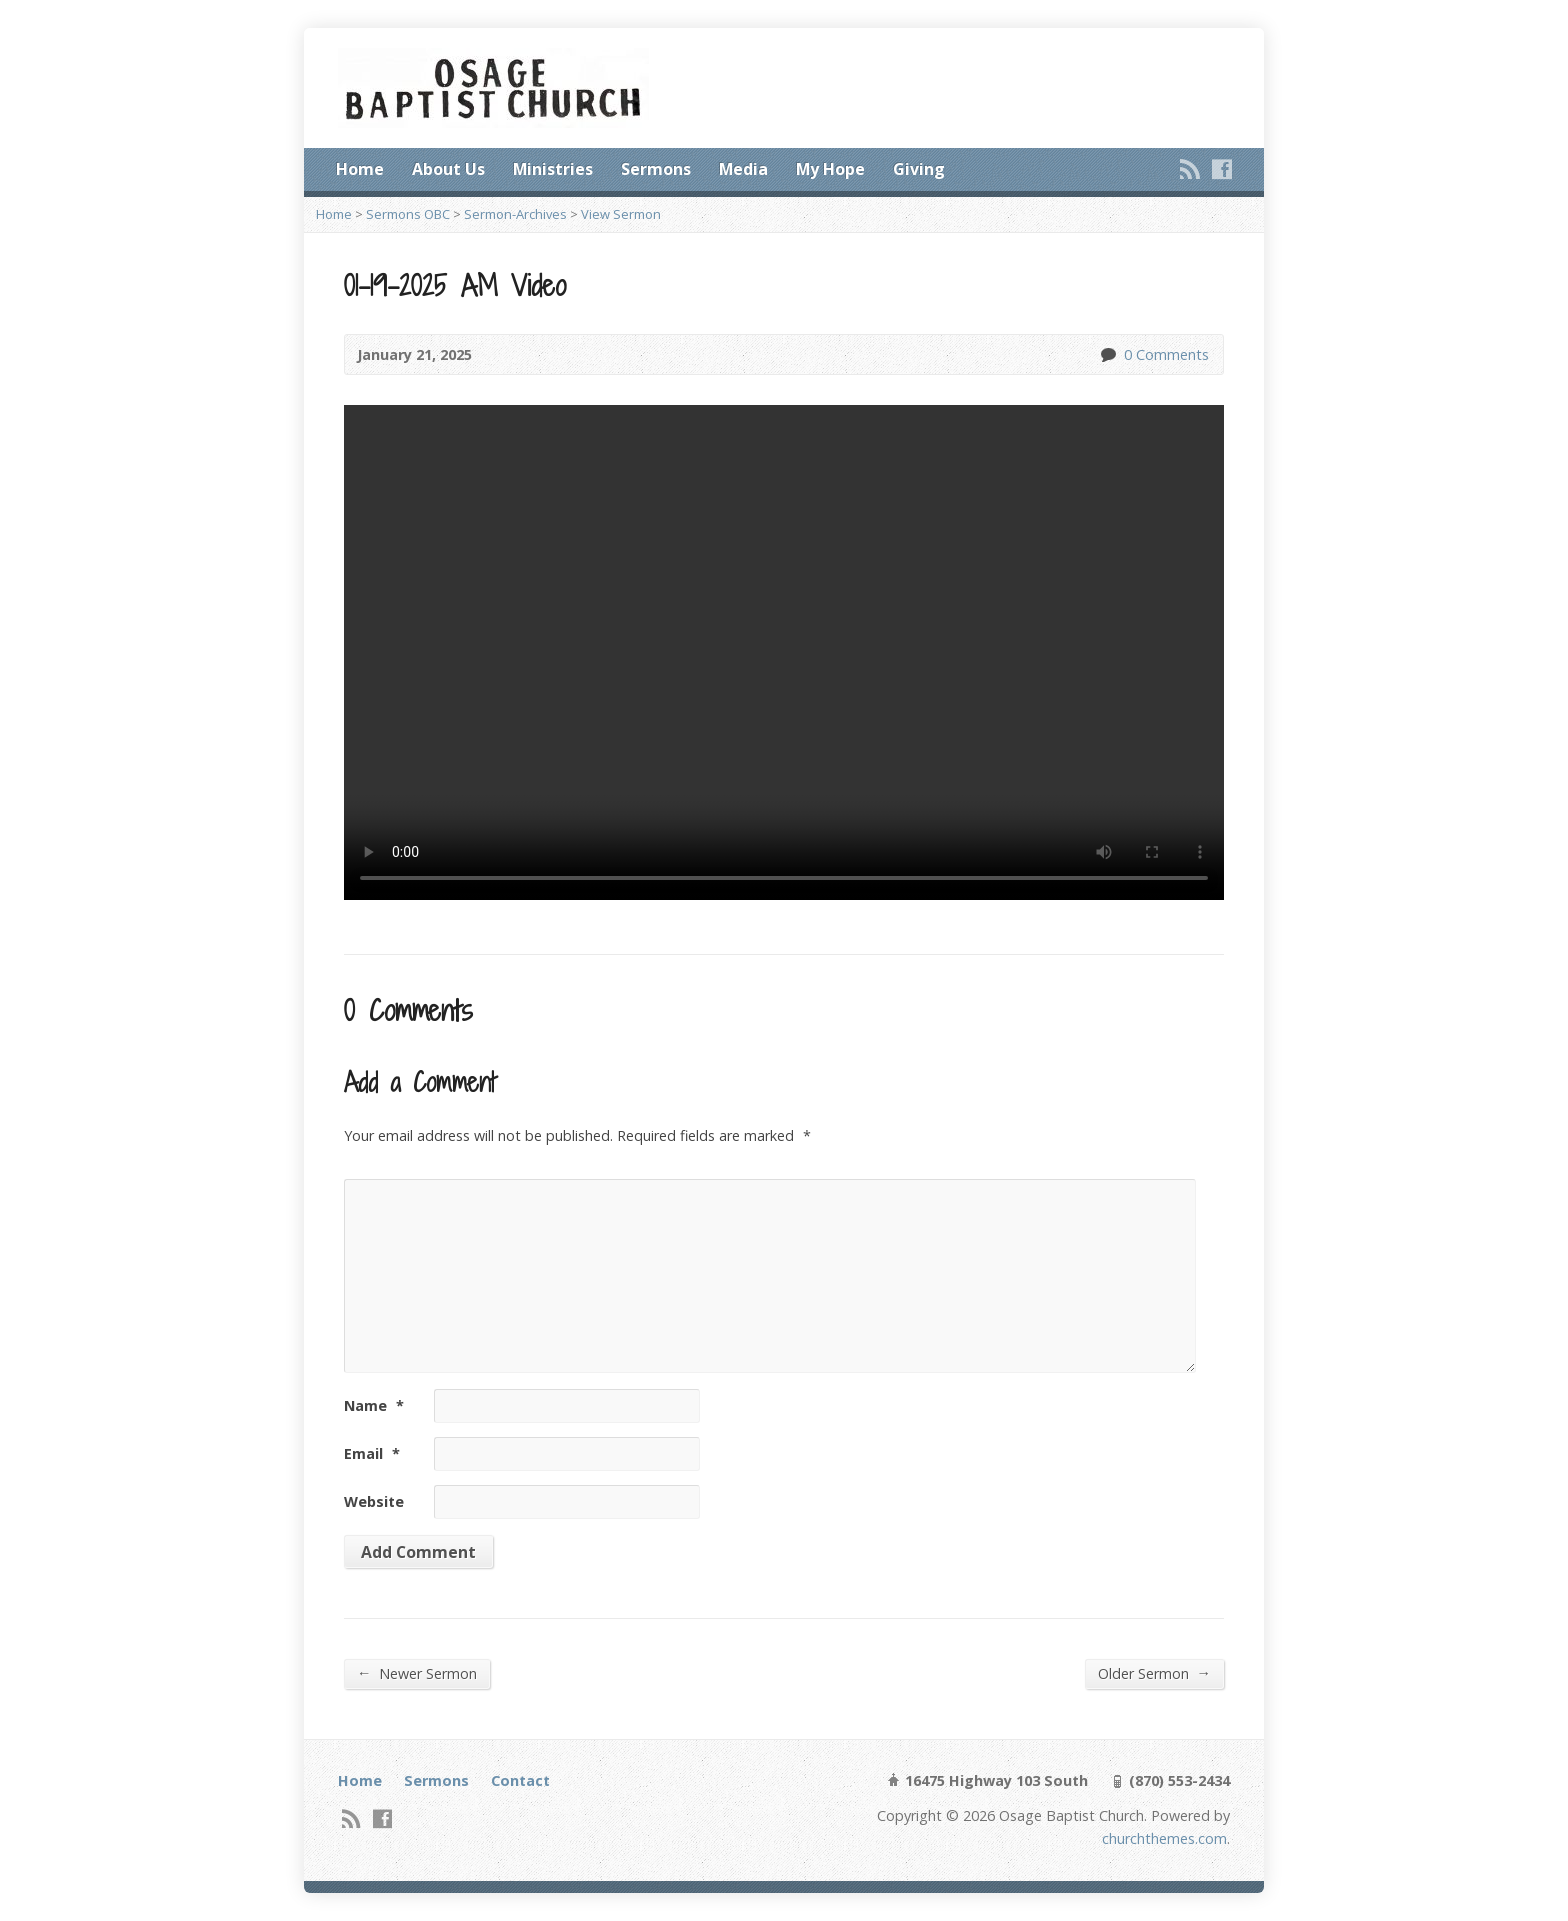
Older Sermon (1154, 1673)
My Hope (830, 169)
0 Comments (1107, 354)
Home (360, 169)
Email (372, 1453)
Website (374, 1501)
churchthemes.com (1164, 1838)
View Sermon (621, 214)
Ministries (553, 169)
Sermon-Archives (515, 214)
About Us (448, 169)
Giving (919, 169)
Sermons (656, 169)
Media (743, 169)
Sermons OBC (408, 214)
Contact (520, 1780)
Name (374, 1405)
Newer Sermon (417, 1673)
